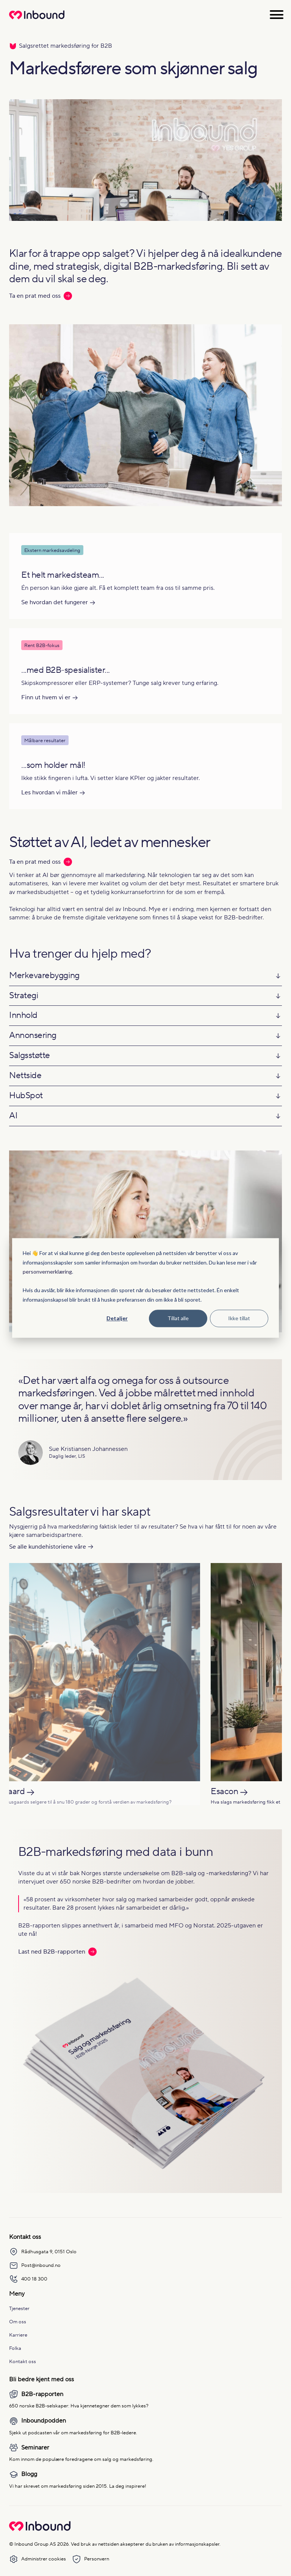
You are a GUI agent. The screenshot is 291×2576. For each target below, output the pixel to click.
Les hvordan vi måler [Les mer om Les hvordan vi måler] (49, 792)
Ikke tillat (239, 1318)
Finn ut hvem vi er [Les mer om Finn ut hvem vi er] (45, 697)
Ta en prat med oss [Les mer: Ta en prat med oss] (40, 296)
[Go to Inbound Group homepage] (39, 2529)
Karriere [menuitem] (18, 2335)
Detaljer (117, 1318)
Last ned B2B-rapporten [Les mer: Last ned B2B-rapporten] (57, 1952)
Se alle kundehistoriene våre (47, 1547)
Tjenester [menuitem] (19, 2308)
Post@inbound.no (35, 2265)
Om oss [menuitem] (17, 2321)
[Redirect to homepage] (36, 19)
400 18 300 (28, 2279)
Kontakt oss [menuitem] (22, 2361)
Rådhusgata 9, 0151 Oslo (43, 2251)
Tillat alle (178, 1318)
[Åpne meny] (276, 14)
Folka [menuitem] (15, 2348)
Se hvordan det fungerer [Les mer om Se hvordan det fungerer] (54, 602)
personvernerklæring (47, 1271)
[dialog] (145, 1288)
